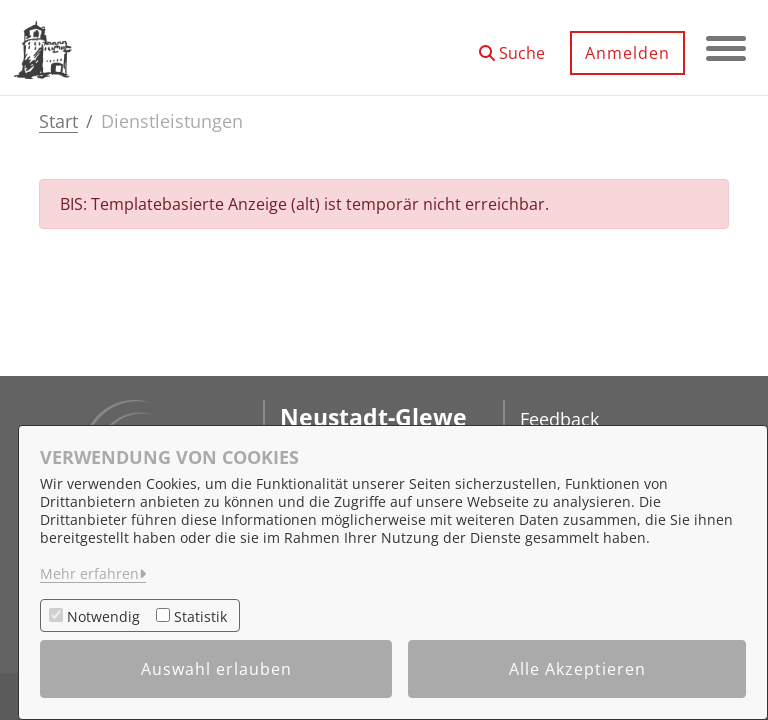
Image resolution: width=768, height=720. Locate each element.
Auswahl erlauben (216, 669)
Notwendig (103, 616)
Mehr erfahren (89, 573)
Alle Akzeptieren (577, 669)
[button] (512, 45)
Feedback (559, 419)
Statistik (200, 616)
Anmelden (627, 53)
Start (58, 121)
